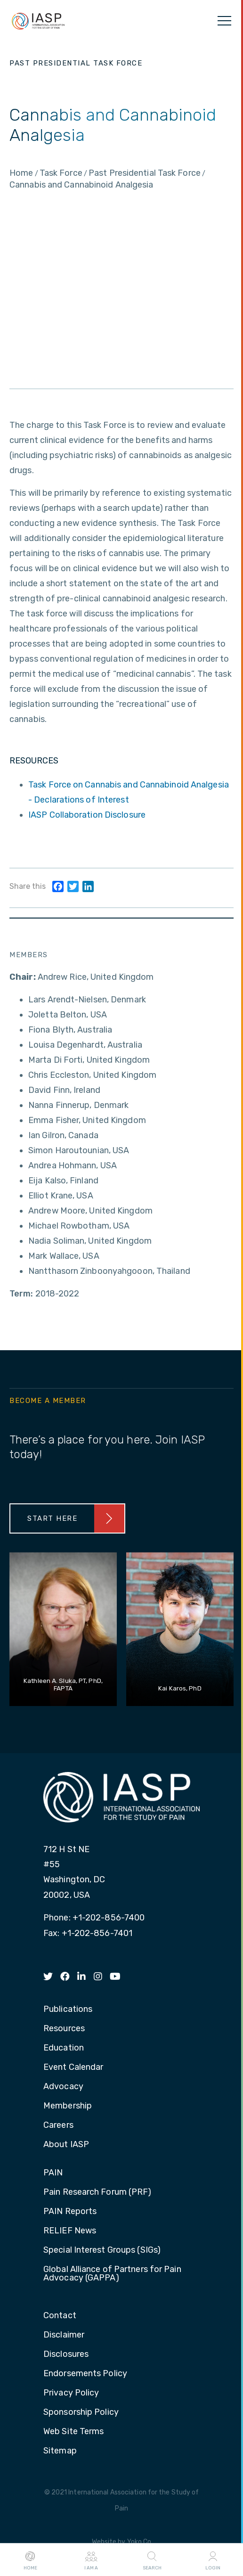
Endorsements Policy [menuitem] (85, 2374)
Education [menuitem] (63, 2048)
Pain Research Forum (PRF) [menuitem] (97, 2192)
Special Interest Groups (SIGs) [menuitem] (102, 2250)
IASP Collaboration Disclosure (87, 815)
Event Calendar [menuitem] (73, 2067)
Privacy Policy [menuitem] (71, 2393)
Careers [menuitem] (58, 2125)
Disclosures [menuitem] (66, 2354)
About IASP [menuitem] (66, 2144)
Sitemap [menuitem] (60, 2451)
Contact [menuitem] (59, 2316)
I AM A (91, 2560)
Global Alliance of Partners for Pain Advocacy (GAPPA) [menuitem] (112, 2274)
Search (152, 2560)
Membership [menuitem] (67, 2106)
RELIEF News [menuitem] (69, 2231)
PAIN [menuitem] (53, 2173)
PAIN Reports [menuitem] (70, 2211)
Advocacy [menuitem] (63, 2087)
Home (30, 2560)
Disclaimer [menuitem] (63, 2335)
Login (212, 2560)
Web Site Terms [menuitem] (73, 2432)
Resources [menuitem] (64, 2029)
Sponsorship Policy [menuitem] (81, 2412)
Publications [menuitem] (67, 2009)
